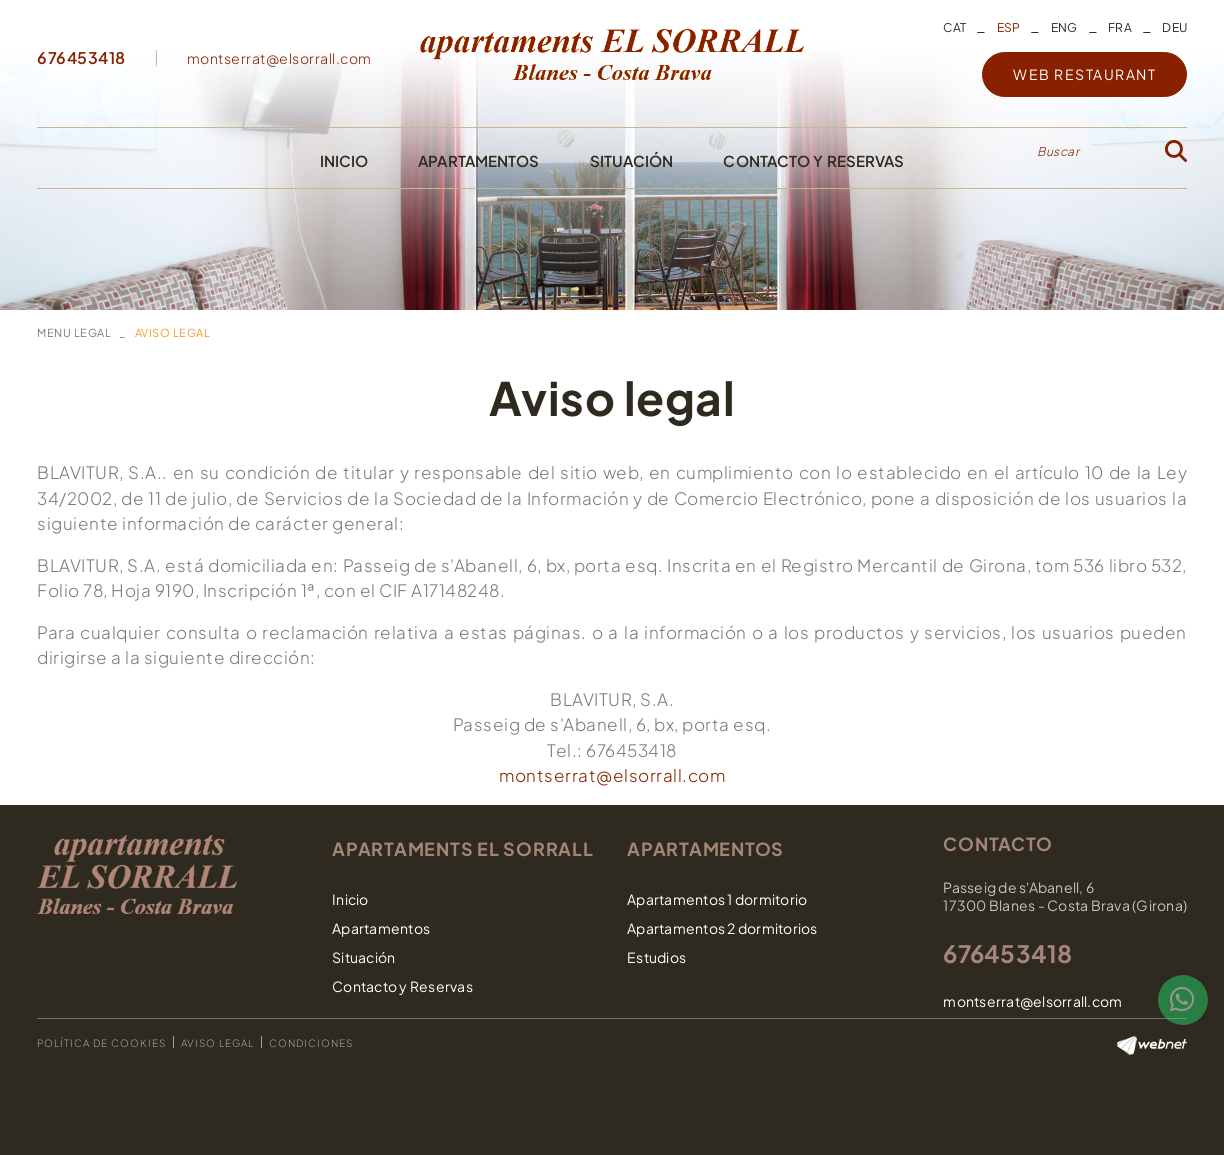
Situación (363, 957)
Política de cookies (101, 1043)
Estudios (656, 957)
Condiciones (311, 1043)
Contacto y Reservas (402, 986)
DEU (1174, 27)
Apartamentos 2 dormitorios (722, 928)
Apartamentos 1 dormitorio (717, 899)
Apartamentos (381, 928)
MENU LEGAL (74, 332)
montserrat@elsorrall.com (279, 58)
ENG (1064, 27)
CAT (954, 27)
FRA (1120, 27)
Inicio (350, 899)
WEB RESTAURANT (1084, 74)
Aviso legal (217, 1043)
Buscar (1058, 151)
